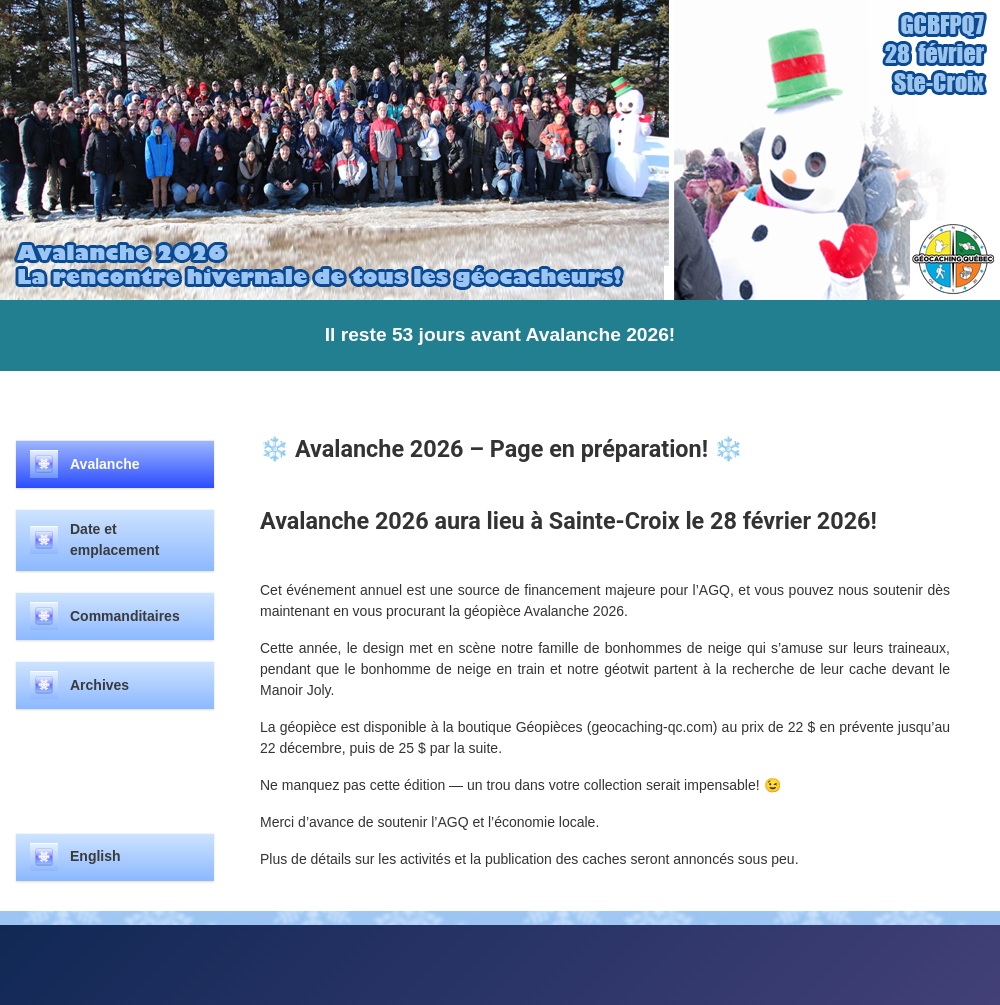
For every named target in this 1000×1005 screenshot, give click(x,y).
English (95, 856)
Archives (99, 685)
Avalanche (105, 464)
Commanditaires (125, 616)
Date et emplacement (114, 539)
